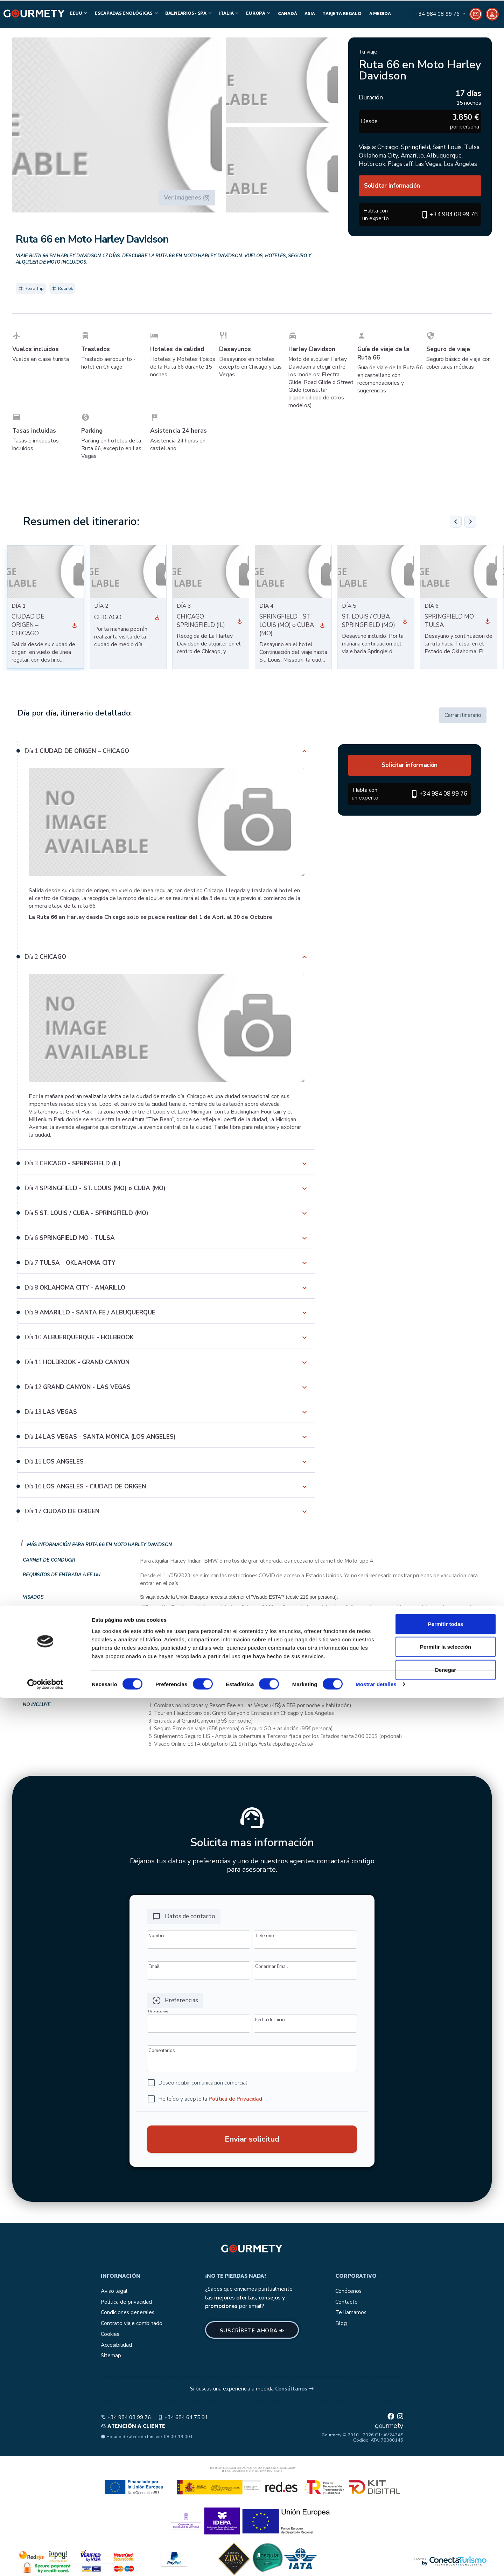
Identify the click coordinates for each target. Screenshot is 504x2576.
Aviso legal (114, 2291)
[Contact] (446, 14)
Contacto (346, 2301)
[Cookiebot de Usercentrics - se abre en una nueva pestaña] (45, 2562)
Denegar (445, 2547)
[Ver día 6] (487, 621)
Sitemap (111, 2355)
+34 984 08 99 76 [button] (454, 214)
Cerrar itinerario (462, 715)
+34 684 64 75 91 (183, 2417)
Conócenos (348, 2291)
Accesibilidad (116, 2344)
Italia (229, 13)
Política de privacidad (126, 2301)
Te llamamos (350, 2312)
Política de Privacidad (235, 2098)
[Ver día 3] (240, 621)
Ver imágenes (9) (187, 198)
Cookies (110, 2334)
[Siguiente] (470, 522)
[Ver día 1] (74, 625)
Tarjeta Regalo (341, 14)
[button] (117, 124)
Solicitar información (392, 186)
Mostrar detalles (376, 2562)
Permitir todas (445, 2502)
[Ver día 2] (157, 617)
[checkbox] (197, 2082)
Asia (309, 14)
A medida (380, 14)
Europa (258, 13)
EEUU (79, 13)
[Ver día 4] (322, 625)
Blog (341, 2323)
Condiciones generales (127, 2312)
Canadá (287, 14)
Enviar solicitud (252, 2139)
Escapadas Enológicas (127, 13)
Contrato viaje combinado (131, 2323)
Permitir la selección (445, 2525)
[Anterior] (456, 522)
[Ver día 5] (405, 621)
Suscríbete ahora (252, 2330)
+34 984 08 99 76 (126, 2417)
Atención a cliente (133, 2426)
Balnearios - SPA (189, 13)
